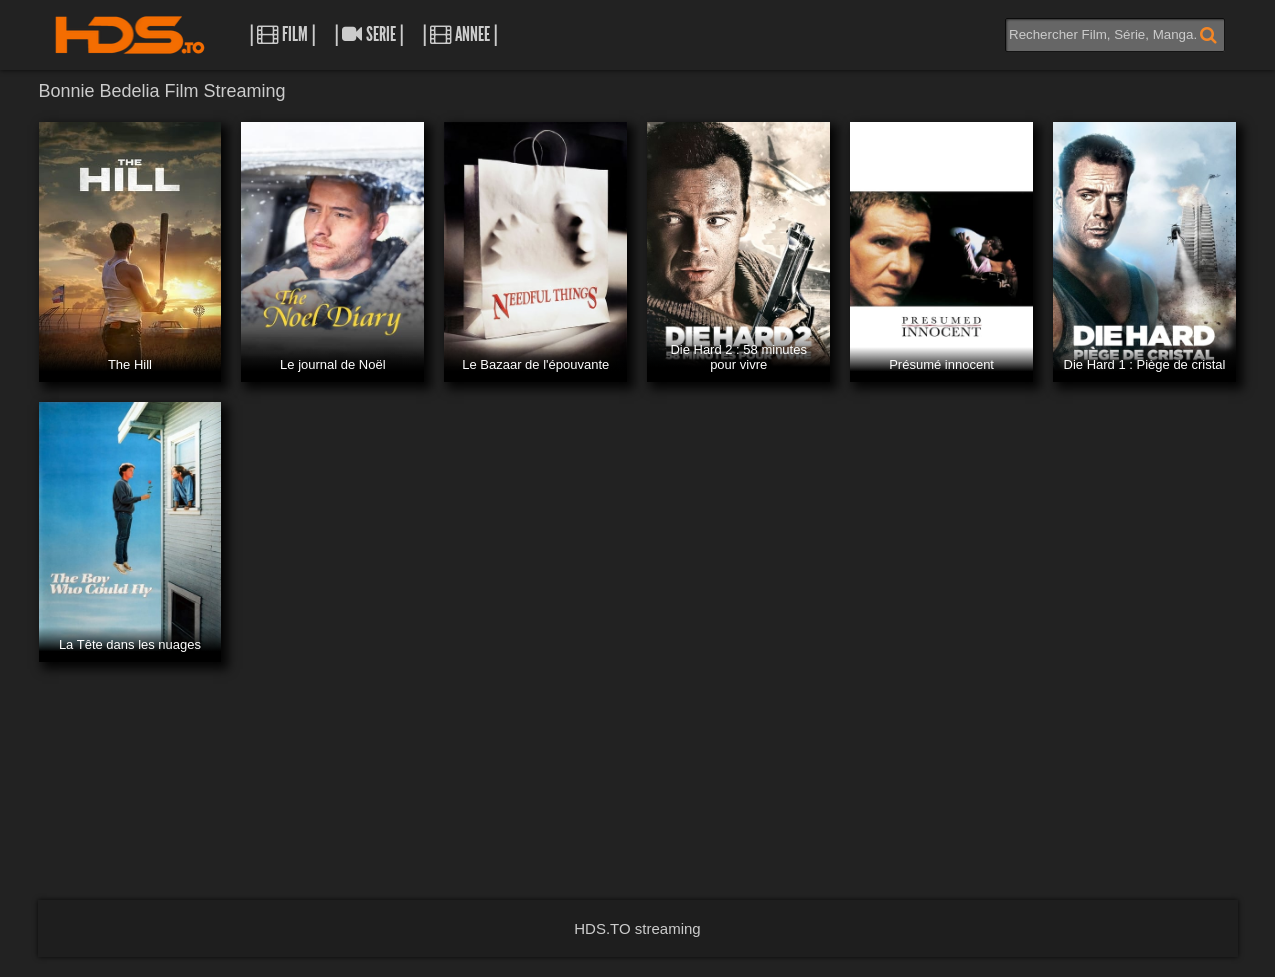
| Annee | (460, 34)
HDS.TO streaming (637, 928)
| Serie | (369, 34)
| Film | (282, 34)
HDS (130, 35)
